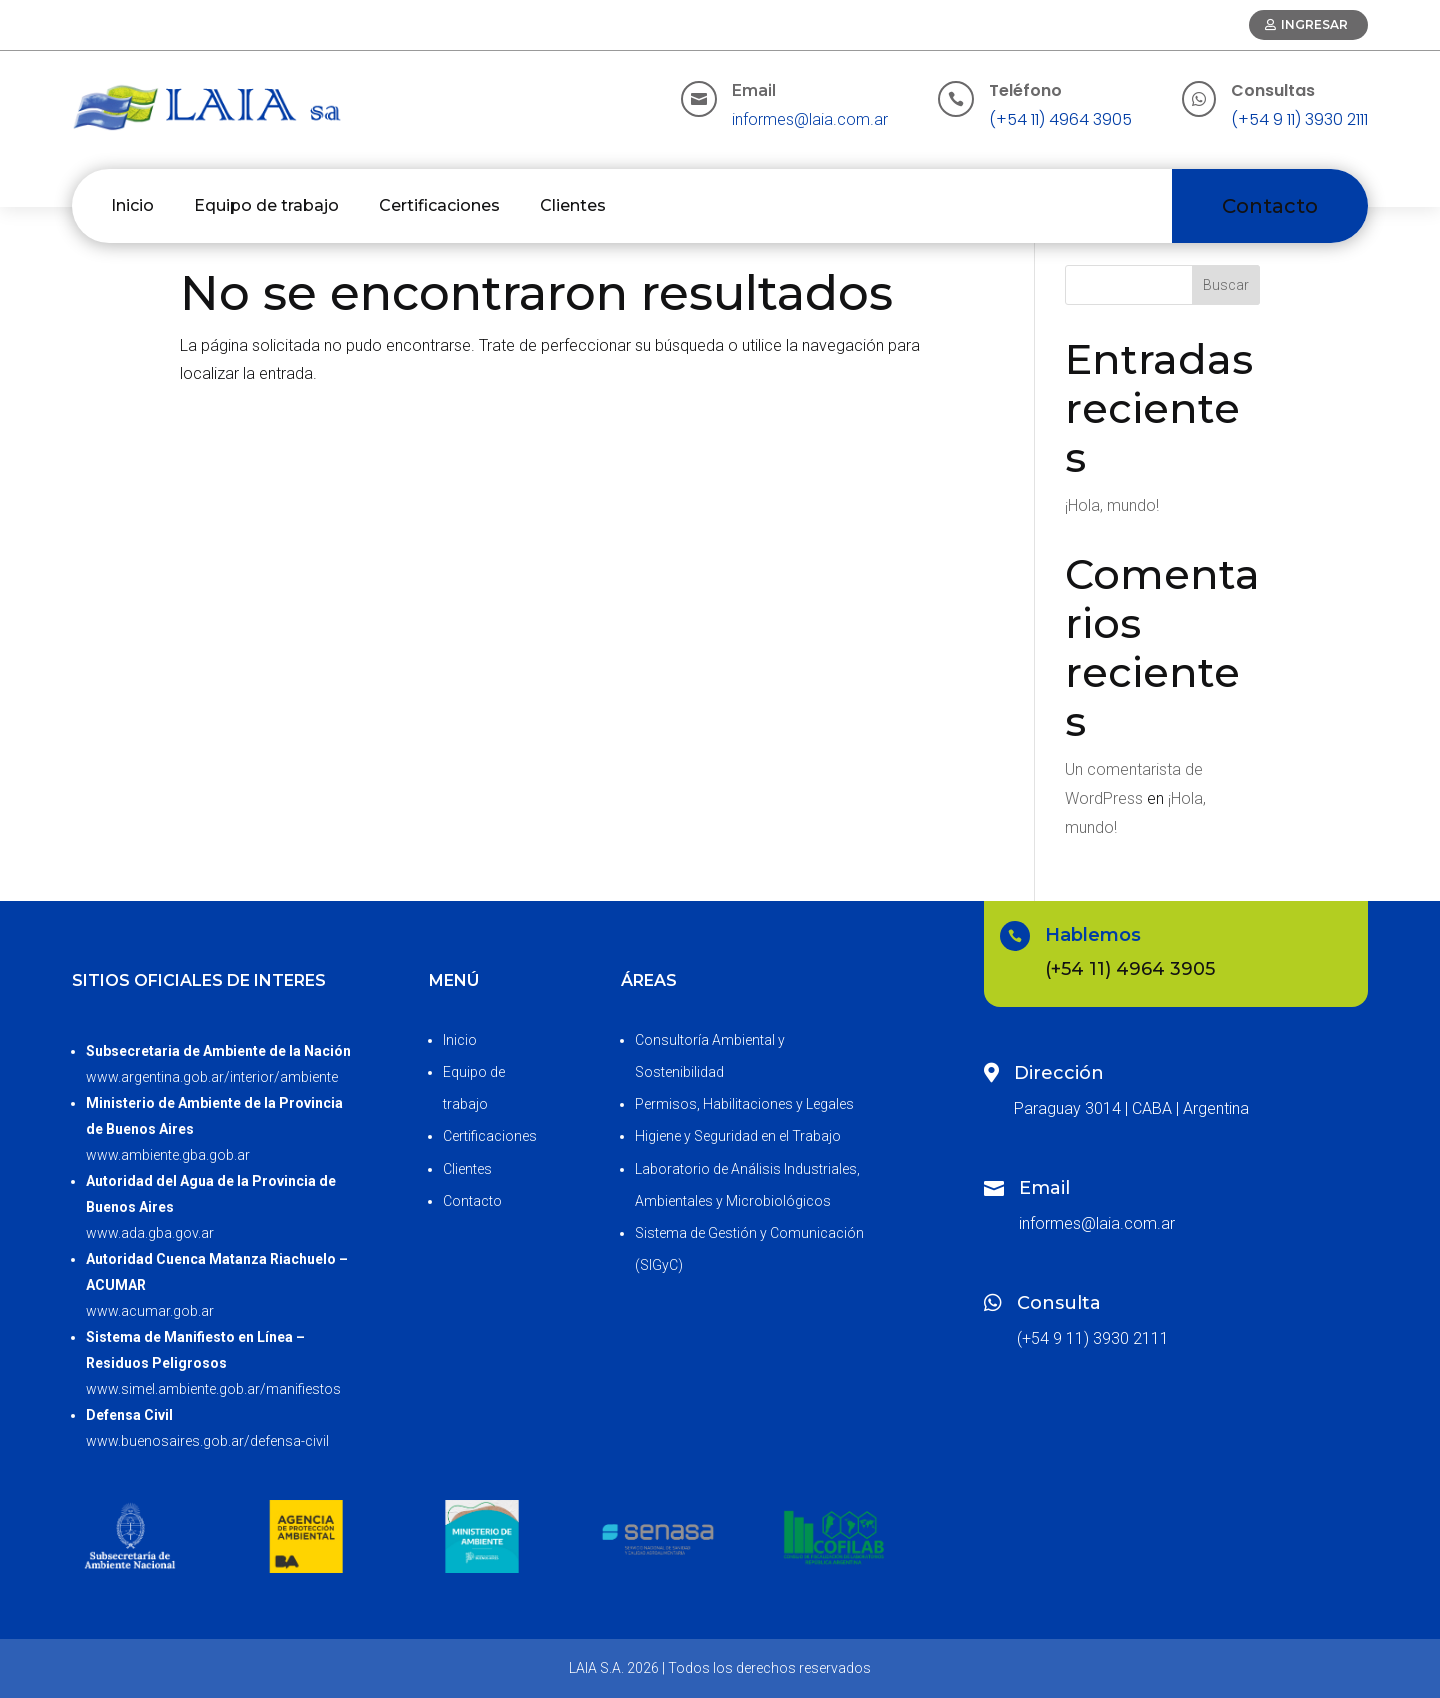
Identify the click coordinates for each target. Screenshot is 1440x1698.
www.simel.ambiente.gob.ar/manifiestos (213, 1389)
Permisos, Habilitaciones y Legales (744, 1104)
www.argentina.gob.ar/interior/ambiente (212, 1077)
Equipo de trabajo (266, 205)
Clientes (573, 205)
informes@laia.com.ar (810, 119)
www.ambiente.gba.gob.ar (168, 1155)
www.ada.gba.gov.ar (150, 1233)
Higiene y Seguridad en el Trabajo (738, 1136)
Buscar (1226, 285)
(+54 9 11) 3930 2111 (1299, 119)
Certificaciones (439, 205)
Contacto (1270, 206)
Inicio (132, 205)
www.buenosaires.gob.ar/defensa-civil (207, 1441)
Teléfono (1025, 90)
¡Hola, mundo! (1112, 505)
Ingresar (1314, 24)
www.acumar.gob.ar (150, 1311)
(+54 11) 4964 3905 (1060, 119)
